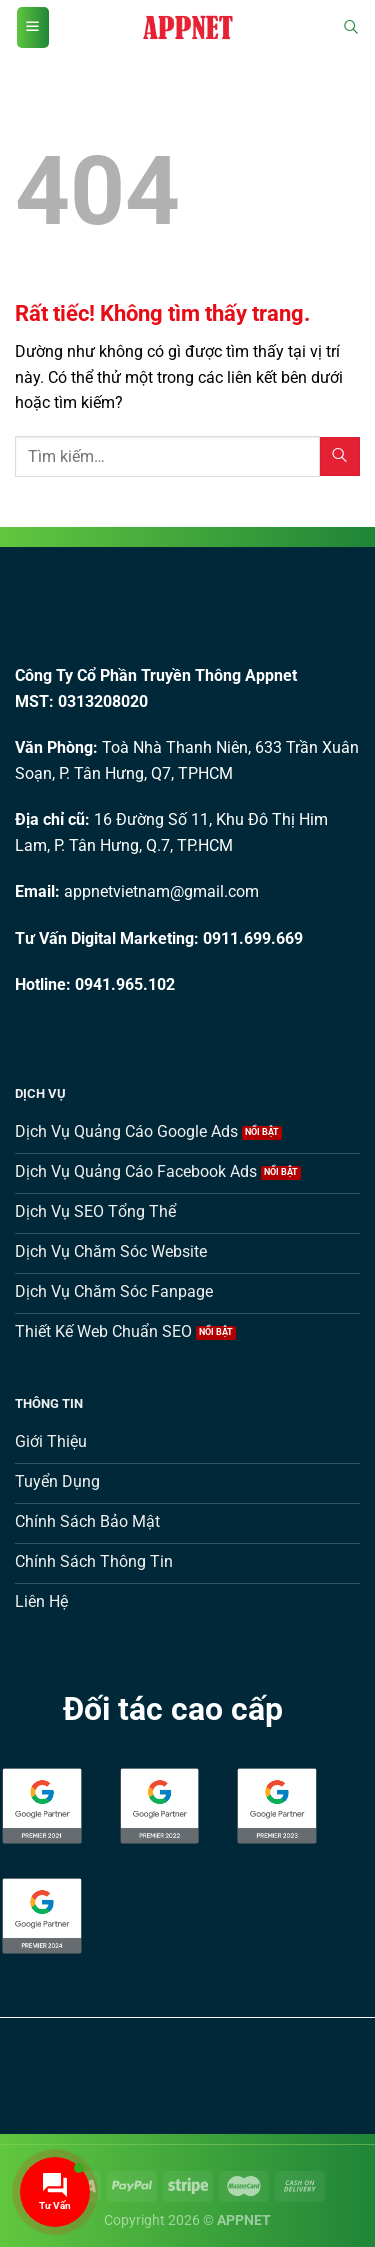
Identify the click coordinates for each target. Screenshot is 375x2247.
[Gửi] (340, 456)
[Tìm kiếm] (351, 28)
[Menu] (33, 27)
